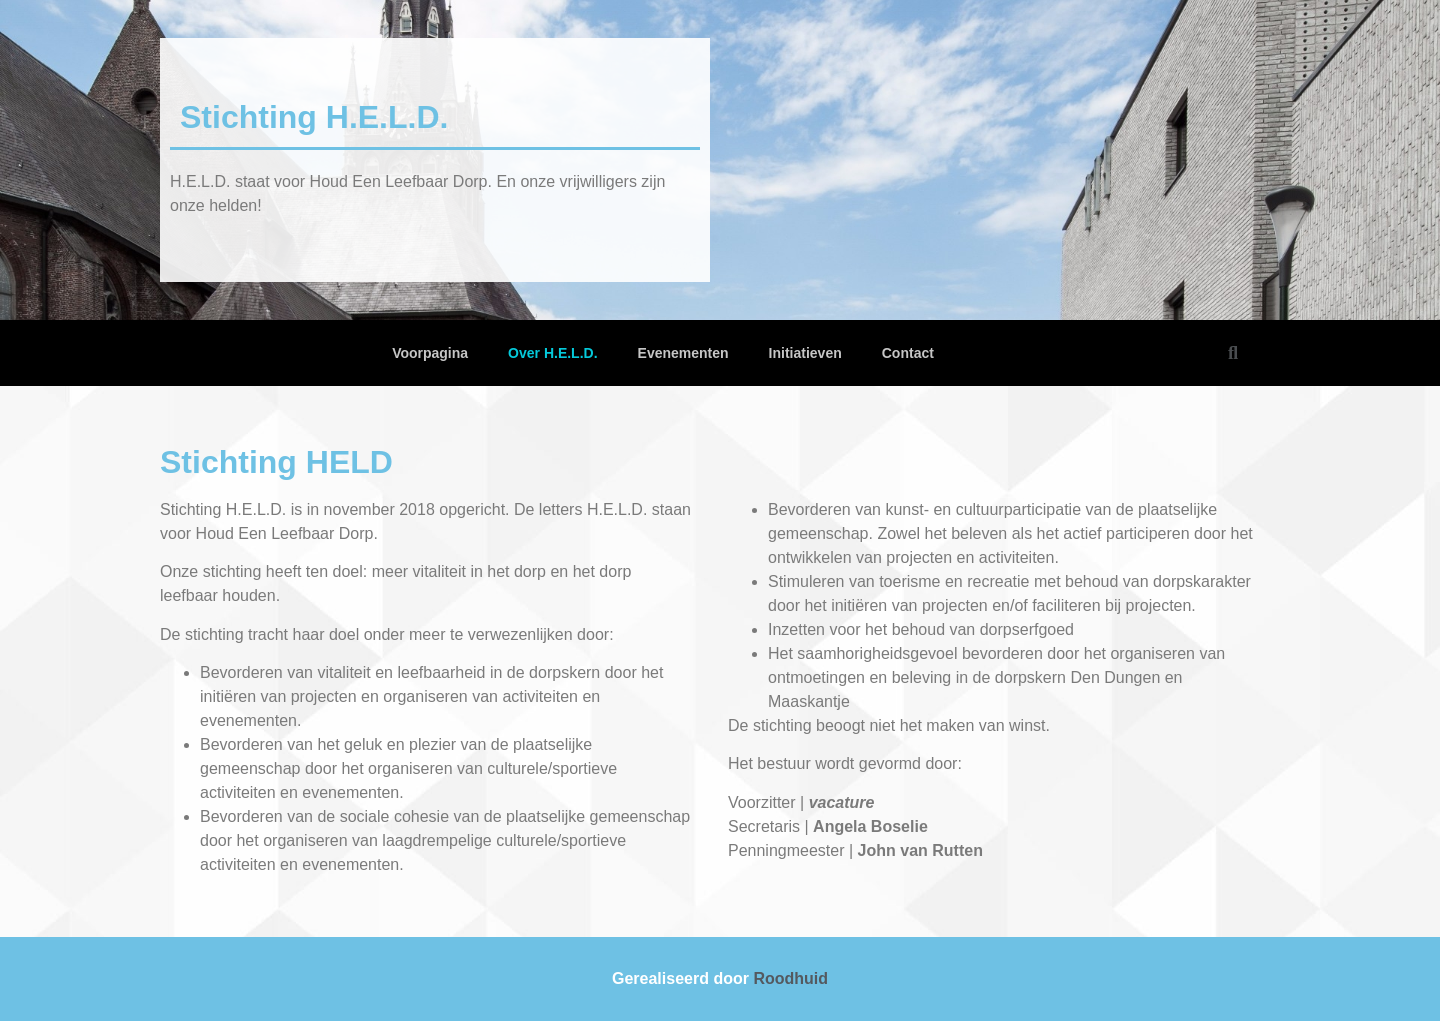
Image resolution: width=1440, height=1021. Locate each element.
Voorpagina (430, 353)
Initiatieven (805, 353)
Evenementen (683, 353)
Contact (908, 353)
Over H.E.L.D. (552, 353)
